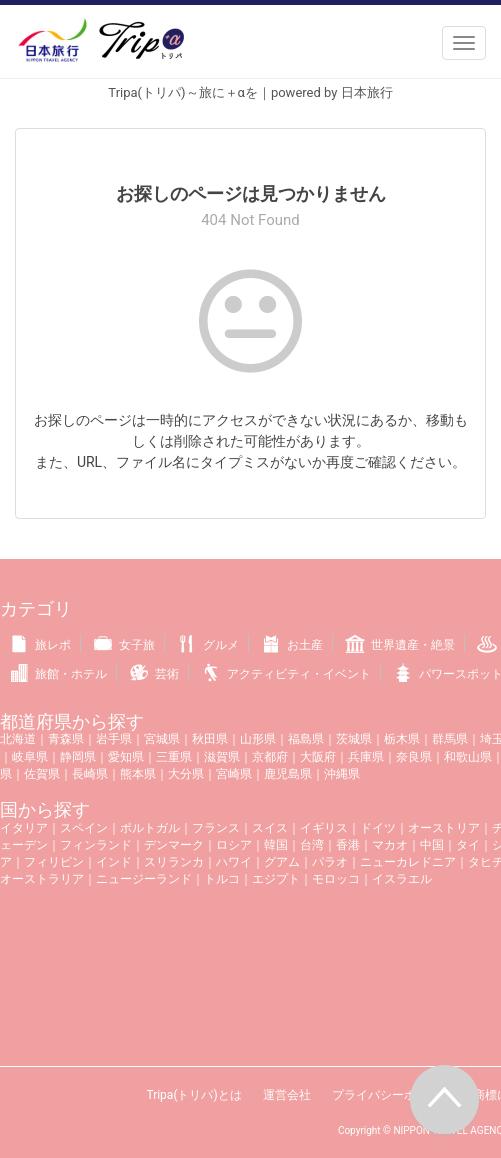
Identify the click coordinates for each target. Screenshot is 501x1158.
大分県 (186, 774)
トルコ (222, 879)
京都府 (270, 757)
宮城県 (162, 739)
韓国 (276, 845)
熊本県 (138, 774)
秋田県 (210, 739)
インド (114, 862)
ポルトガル (150, 828)
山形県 (258, 739)
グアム (282, 862)
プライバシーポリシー (392, 1095)
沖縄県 (342, 774)
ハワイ (234, 862)
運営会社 (287, 1095)
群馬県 (450, 739)
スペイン (84, 828)
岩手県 (114, 739)
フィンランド (96, 845)
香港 (348, 845)
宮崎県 (234, 774)
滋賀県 (222, 757)
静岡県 (78, 757)
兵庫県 (366, 757)
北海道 (18, 739)
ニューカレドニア (408, 862)
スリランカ (174, 862)
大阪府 (318, 757)
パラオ (330, 862)
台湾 (312, 845)
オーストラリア (42, 879)
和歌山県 (468, 757)
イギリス (324, 828)
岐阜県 (30, 757)
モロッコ (336, 879)
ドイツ (378, 828)
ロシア (234, 845)
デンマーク (174, 845)
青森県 (66, 739)
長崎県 (90, 774)
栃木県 (402, 739)
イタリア (24, 828)
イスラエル (402, 879)
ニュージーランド (144, 879)
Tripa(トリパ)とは (193, 1095)
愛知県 (126, 757)
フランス (216, 828)
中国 (432, 845)
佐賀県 (42, 774)
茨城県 (354, 739)
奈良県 (414, 757)
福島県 (306, 739)
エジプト (276, 879)
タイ (468, 845)
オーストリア (444, 828)
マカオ (390, 845)
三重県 (174, 757)
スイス (270, 828)
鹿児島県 (288, 774)
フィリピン (54, 862)
